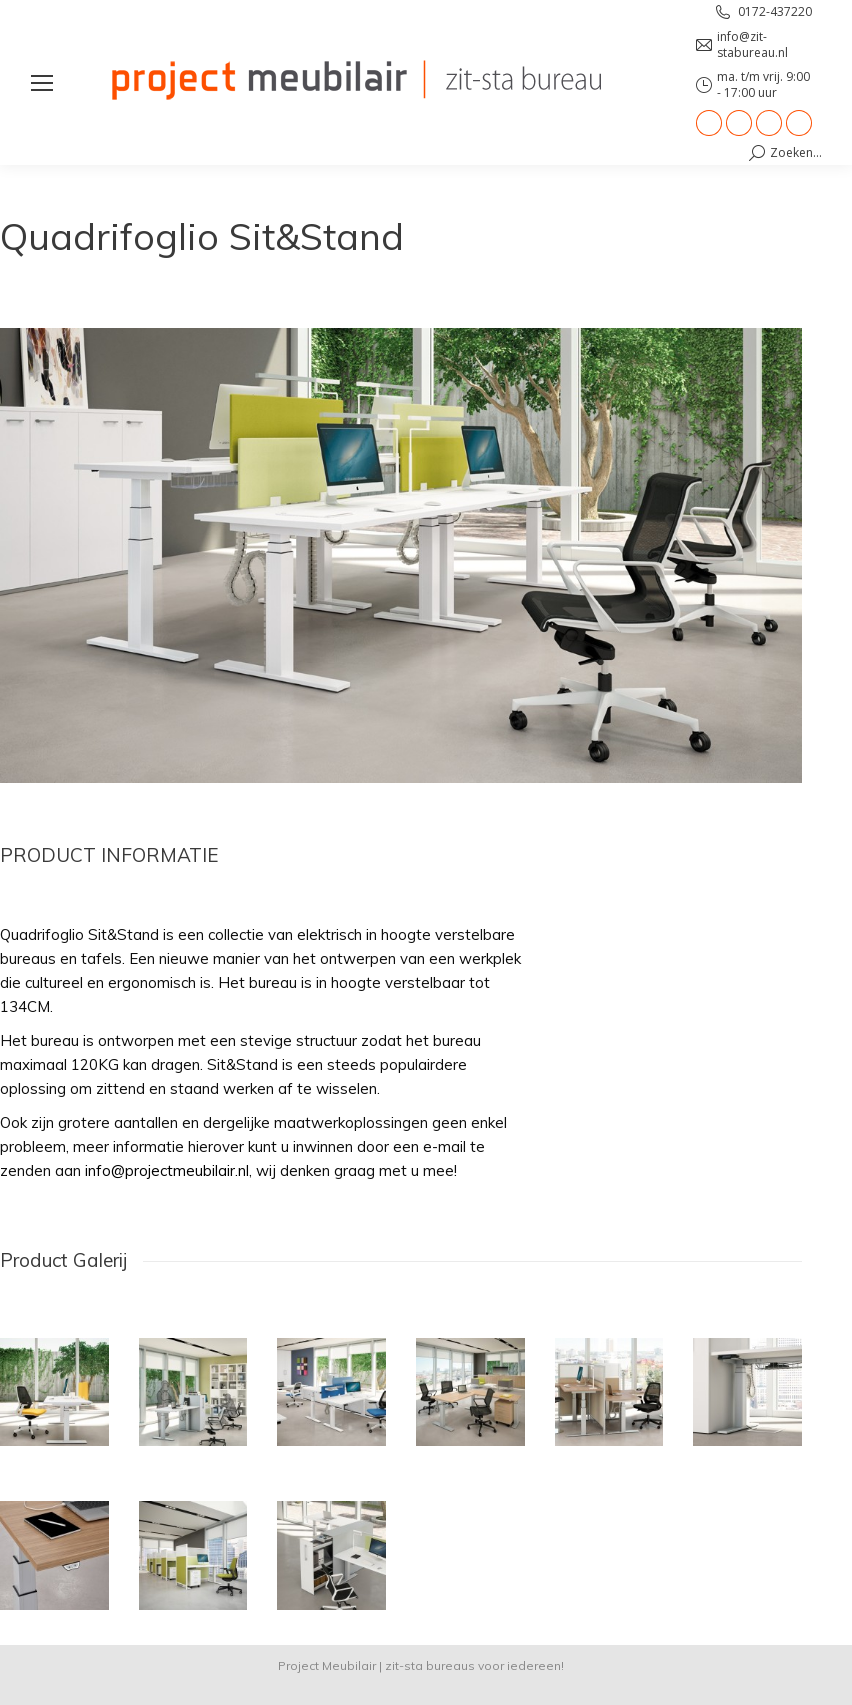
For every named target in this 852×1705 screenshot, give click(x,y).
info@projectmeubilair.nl (167, 1170)
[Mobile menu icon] (42, 83)
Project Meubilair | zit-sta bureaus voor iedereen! (421, 1665)
